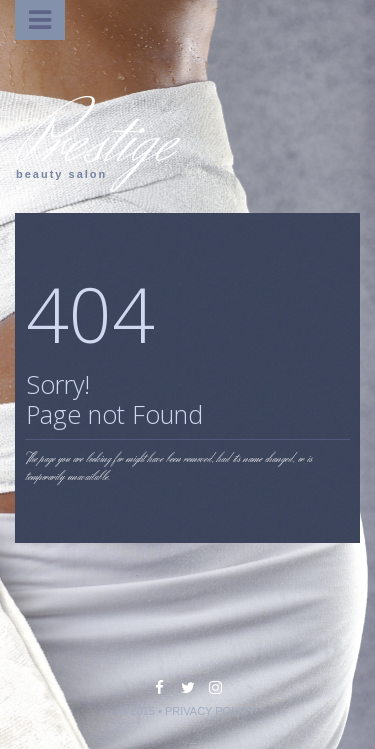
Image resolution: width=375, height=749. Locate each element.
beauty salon (61, 174)
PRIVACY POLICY (210, 711)
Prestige (95, 142)
